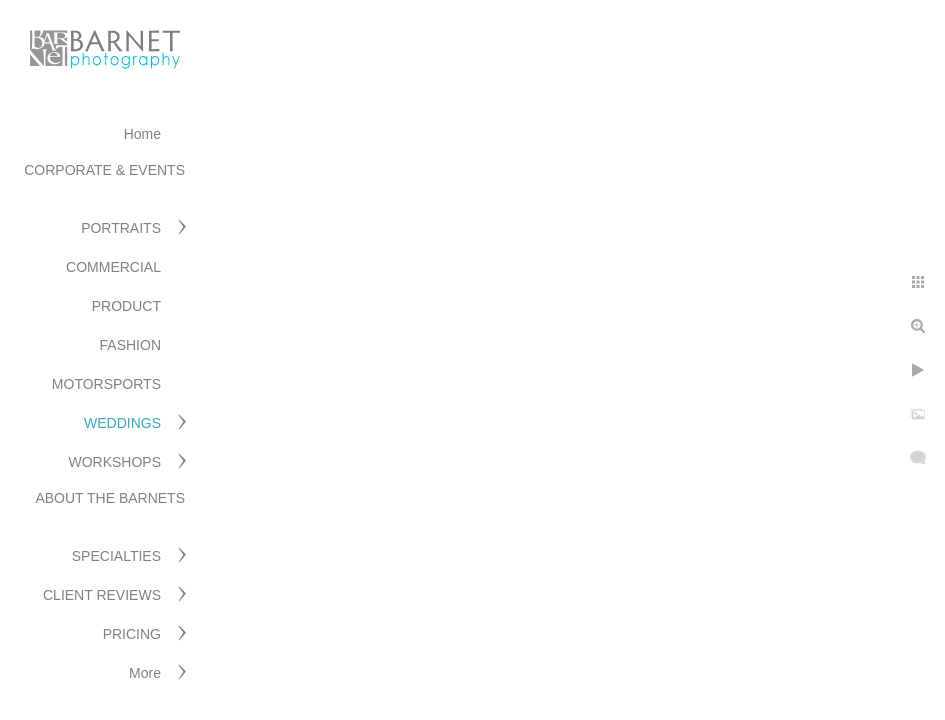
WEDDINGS (122, 423)
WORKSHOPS (114, 462)
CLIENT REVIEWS (102, 595)
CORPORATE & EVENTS (104, 170)
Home (142, 134)
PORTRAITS (121, 228)
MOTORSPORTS (106, 384)
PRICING (132, 634)
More (145, 673)
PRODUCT (126, 306)
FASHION (130, 345)
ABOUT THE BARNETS (110, 498)
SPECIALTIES (116, 556)
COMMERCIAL (113, 267)
